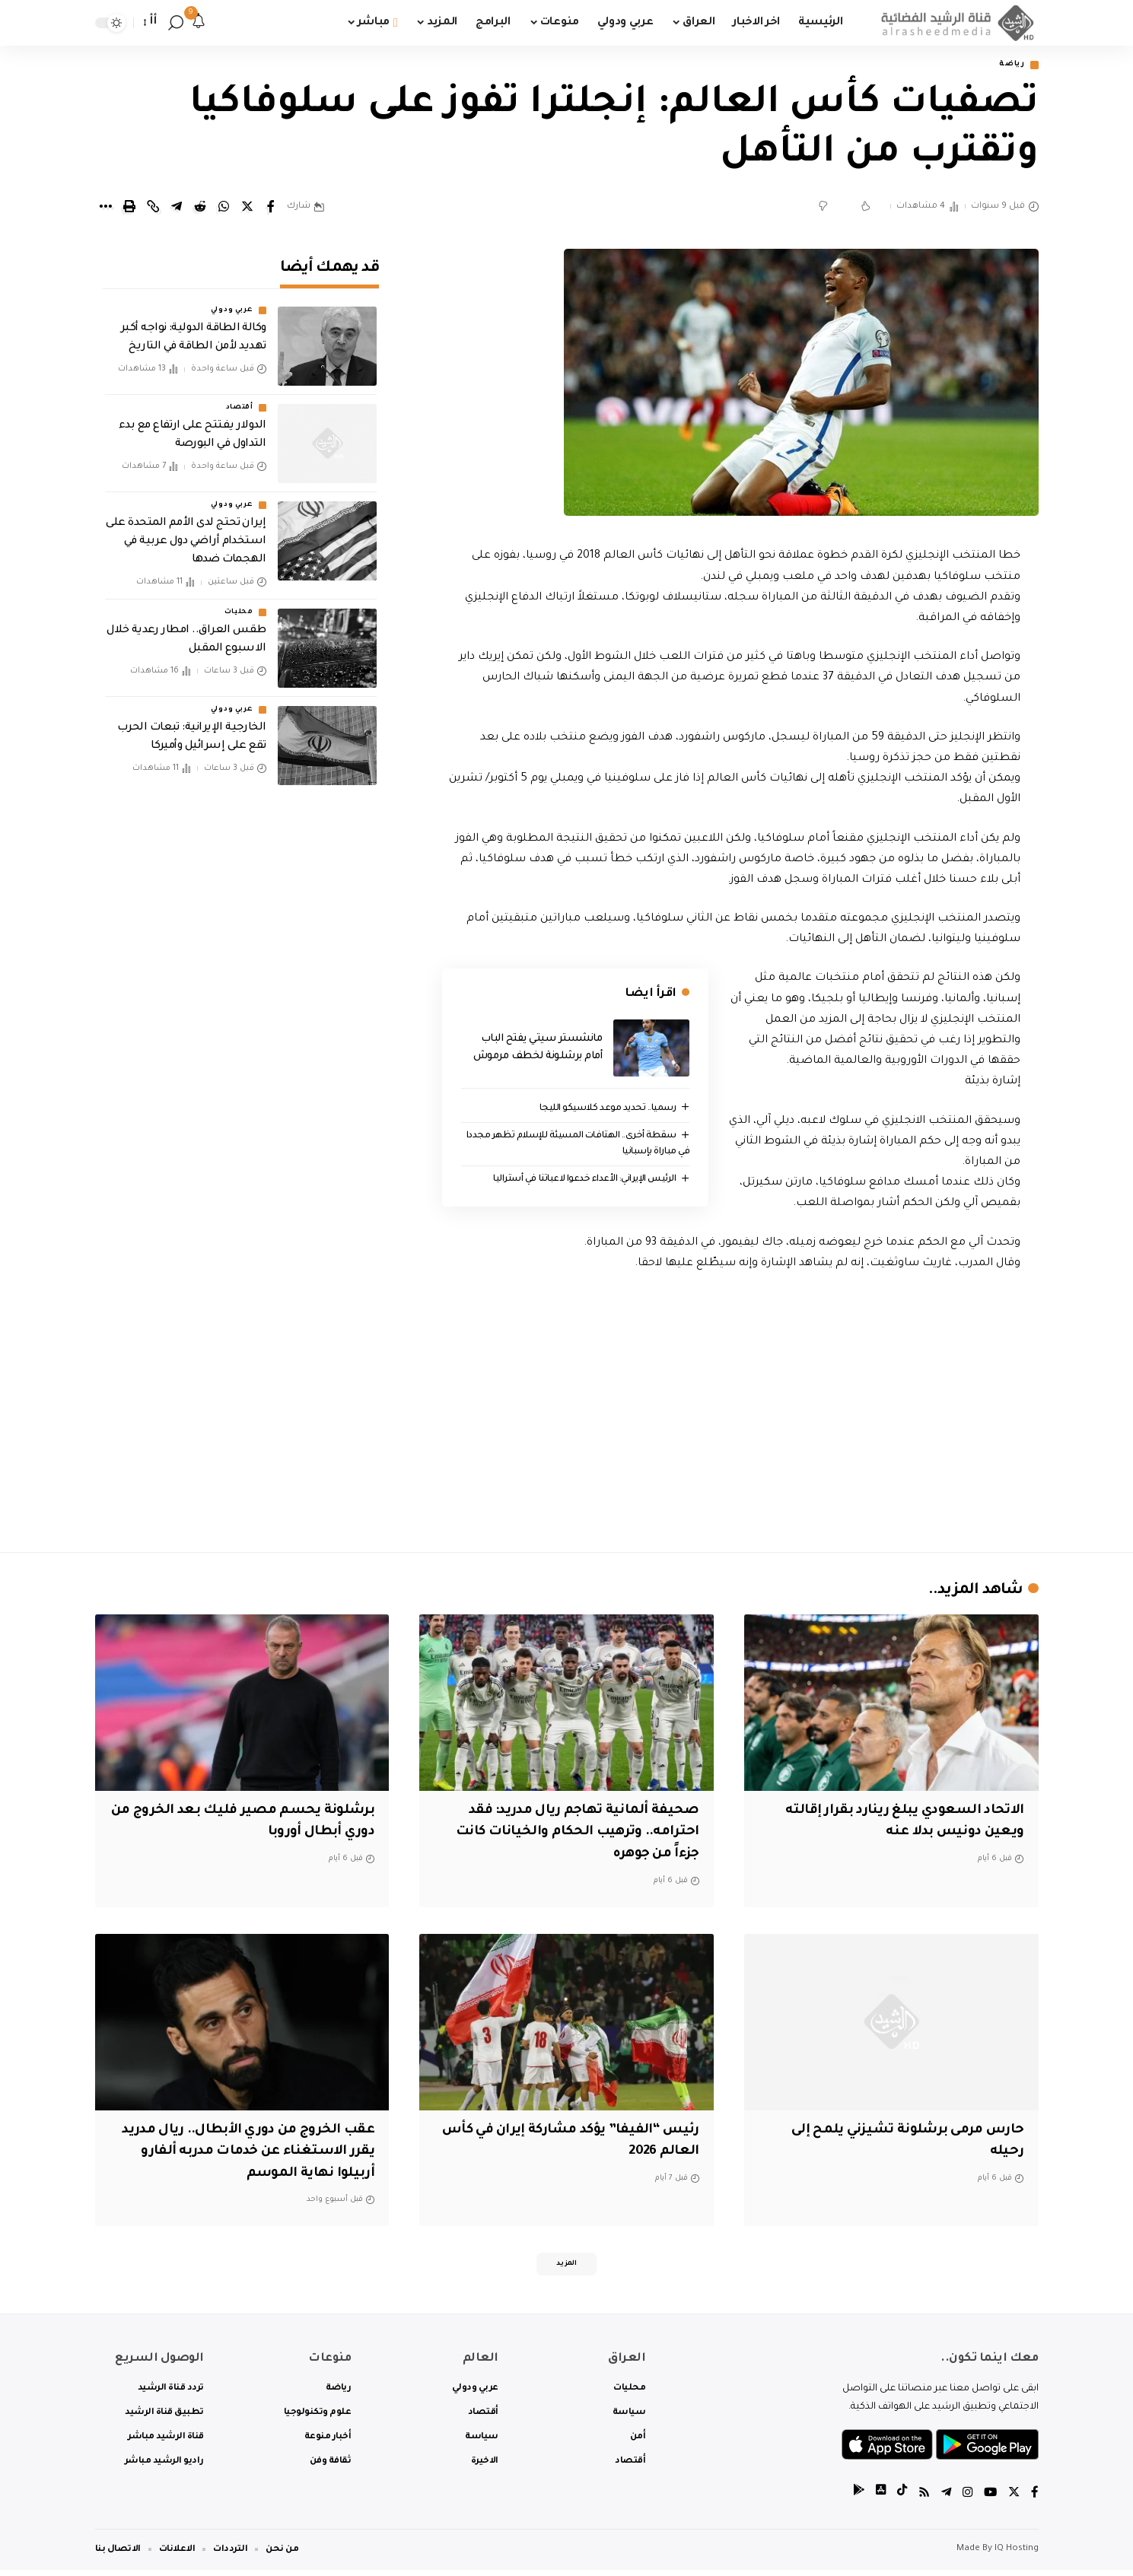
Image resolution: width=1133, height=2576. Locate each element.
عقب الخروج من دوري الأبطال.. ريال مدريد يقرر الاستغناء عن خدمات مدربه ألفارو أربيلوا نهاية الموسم (245, 2153)
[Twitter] (1013, 2499)
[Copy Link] (153, 208)
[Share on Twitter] (247, 208)
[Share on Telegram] (176, 208)
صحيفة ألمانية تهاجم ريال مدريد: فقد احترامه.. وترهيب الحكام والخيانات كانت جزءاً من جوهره (567, 1834)
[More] (105, 208)
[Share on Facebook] (271, 208)
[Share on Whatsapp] (223, 208)
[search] (175, 23)
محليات (238, 602)
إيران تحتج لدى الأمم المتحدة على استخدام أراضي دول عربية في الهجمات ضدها (186, 532)
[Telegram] (943, 2499)
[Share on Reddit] (200, 208)
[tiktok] (898, 2499)
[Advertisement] (731, 1408)
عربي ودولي (232, 301)
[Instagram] (965, 2499)
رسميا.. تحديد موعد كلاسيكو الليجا (602, 1110)
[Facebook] (1035, 2499)
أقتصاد (239, 398)
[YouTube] (989, 2499)
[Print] (129, 208)
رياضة (1008, 66)
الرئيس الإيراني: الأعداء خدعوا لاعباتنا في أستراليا (577, 1182)
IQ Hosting (1017, 2555)
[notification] (198, 23)
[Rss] (921, 2499)
